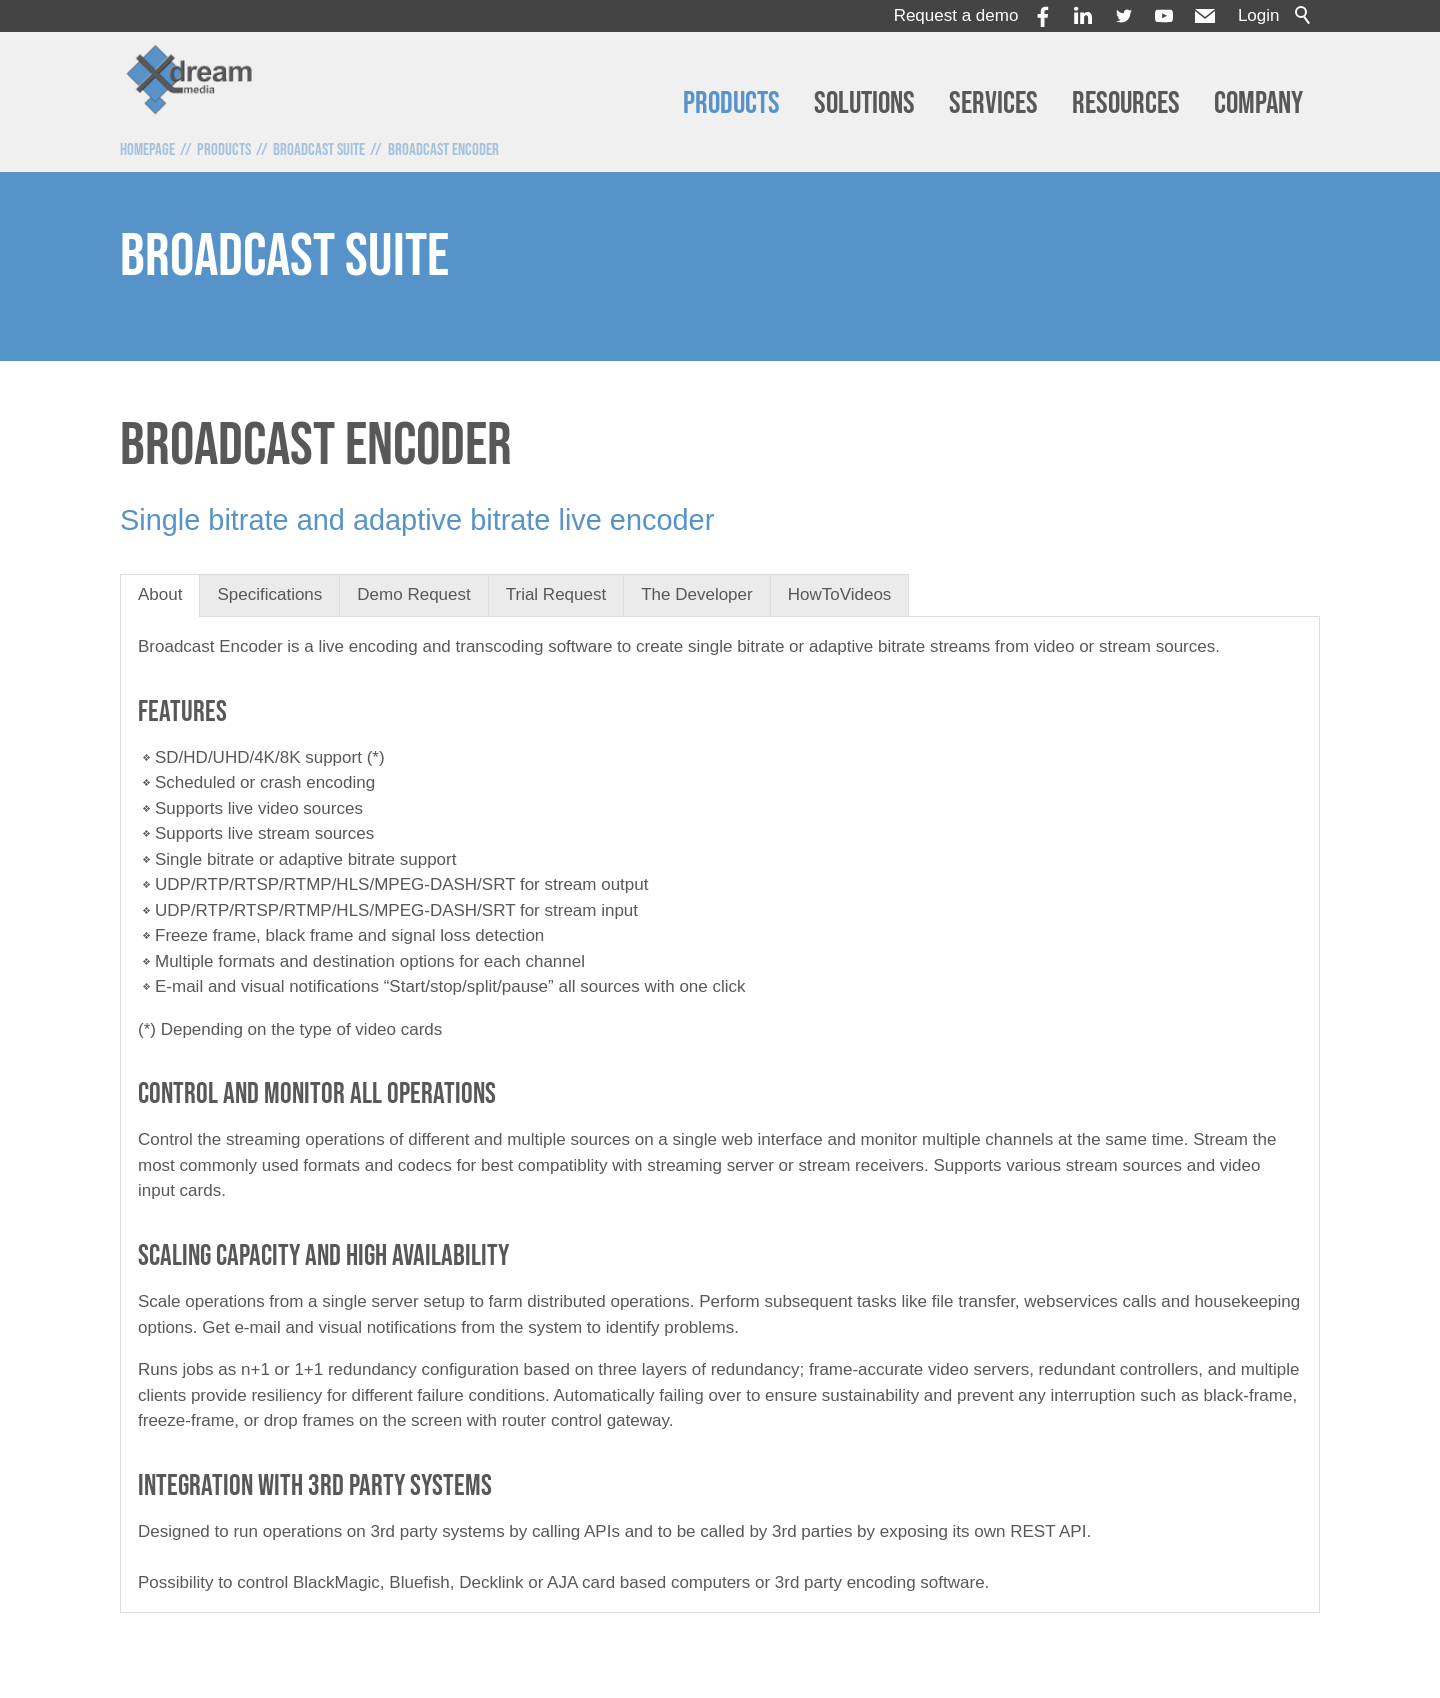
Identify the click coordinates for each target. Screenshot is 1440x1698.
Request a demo (956, 15)
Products (731, 103)
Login (1259, 15)
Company (1258, 103)
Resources (1126, 103)
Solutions (864, 103)
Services (993, 103)
